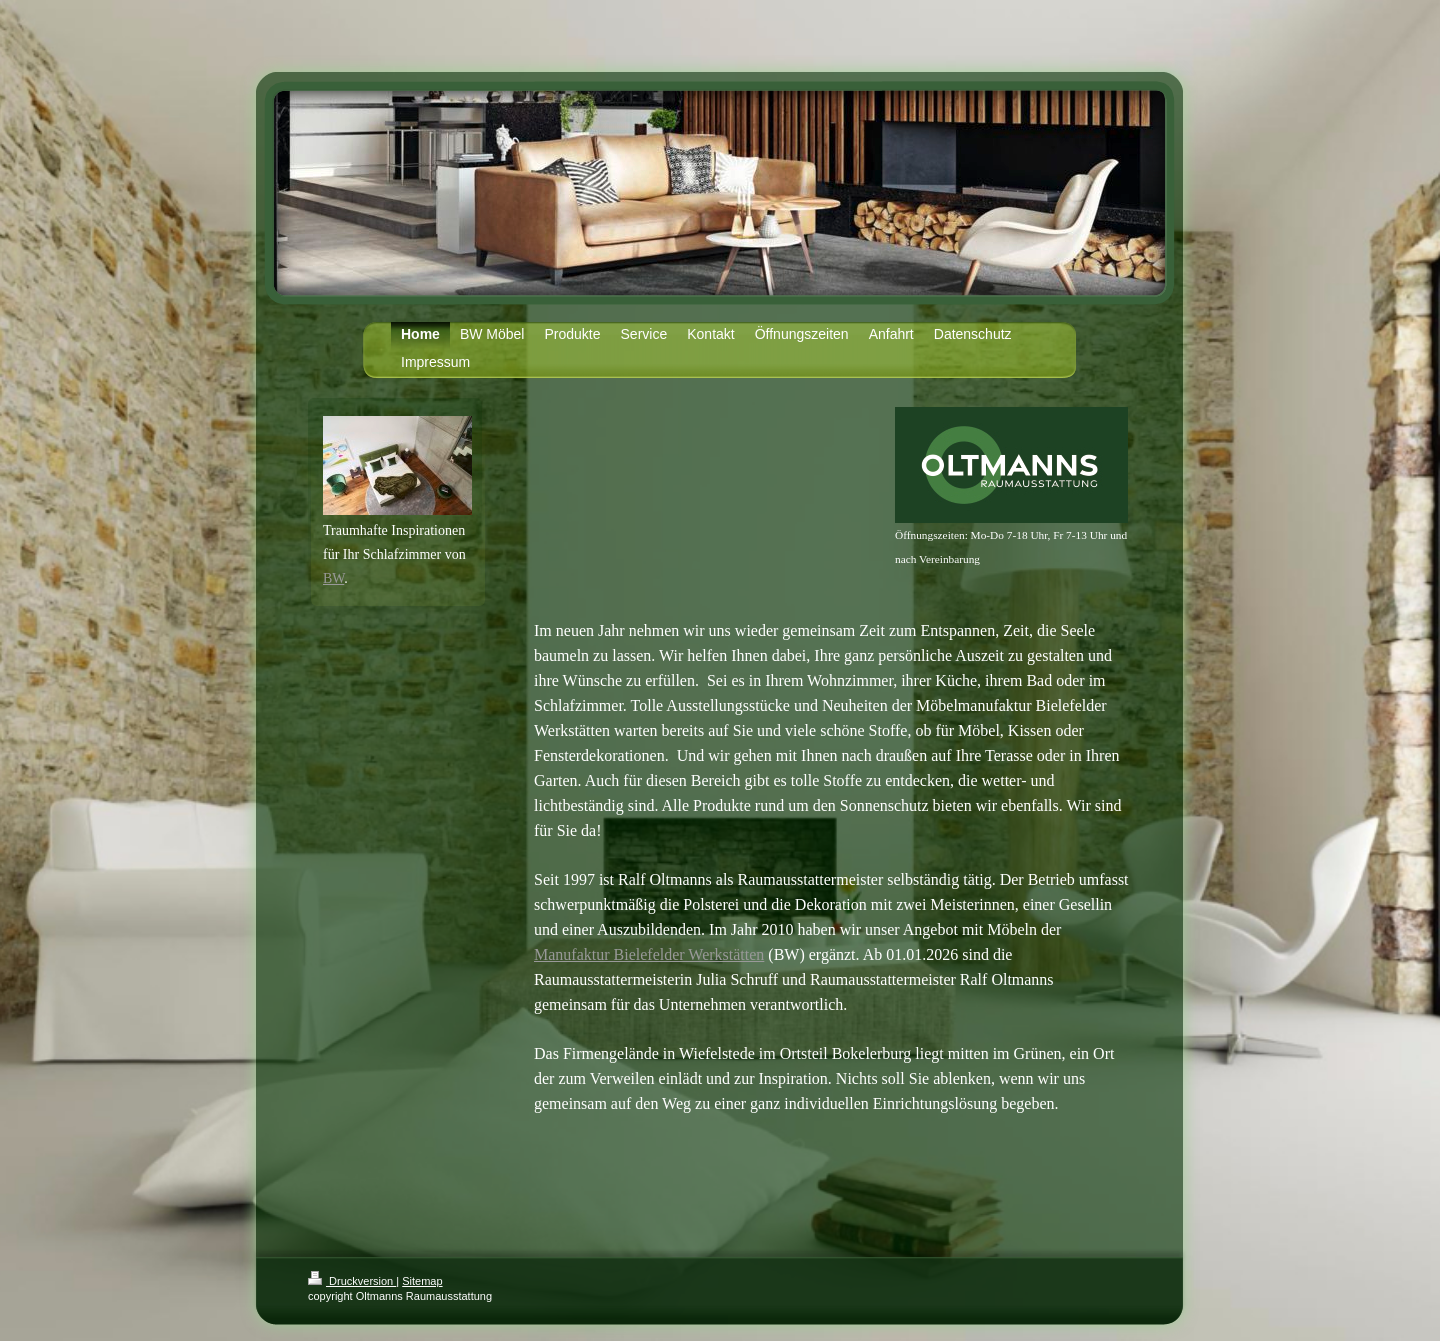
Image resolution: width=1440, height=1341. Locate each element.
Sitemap (422, 1281)
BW (333, 578)
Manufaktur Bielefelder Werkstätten (649, 954)
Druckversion (352, 1281)
